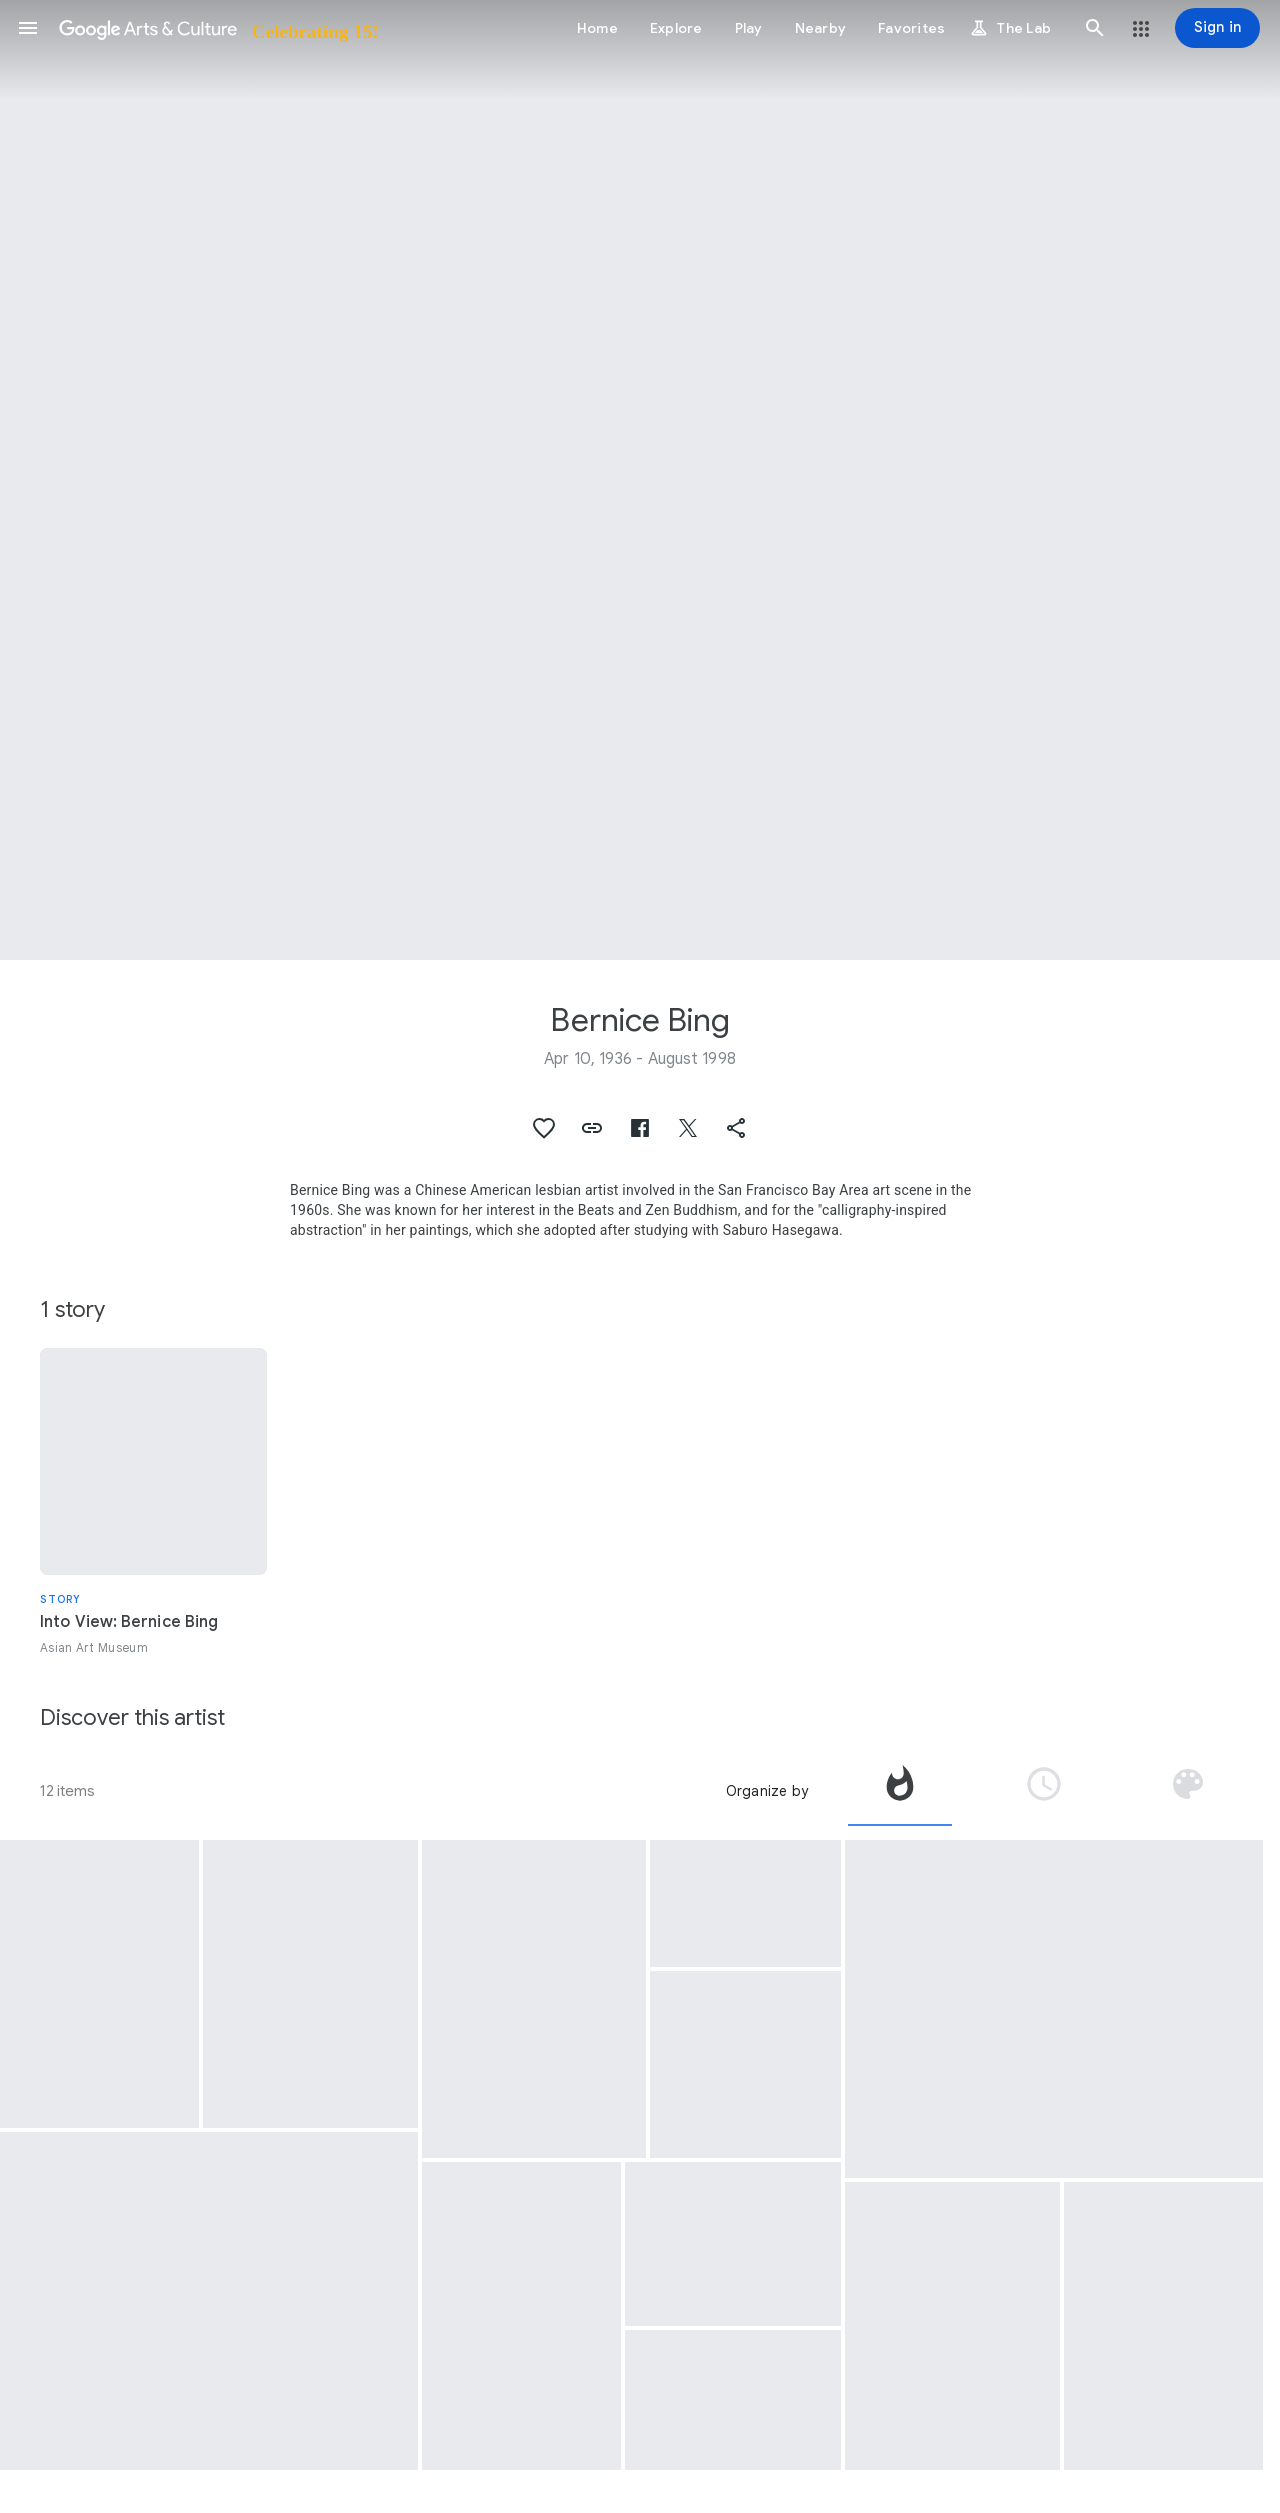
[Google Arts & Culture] (217, 28)
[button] (28, 28)
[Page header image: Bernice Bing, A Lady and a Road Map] (640, 480)
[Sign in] (1217, 28)
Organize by (767, 1791)
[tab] (900, 1791)
